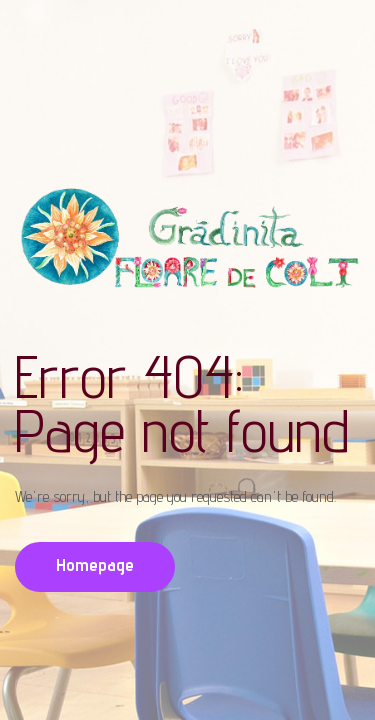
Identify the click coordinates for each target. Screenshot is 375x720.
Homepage (95, 564)
